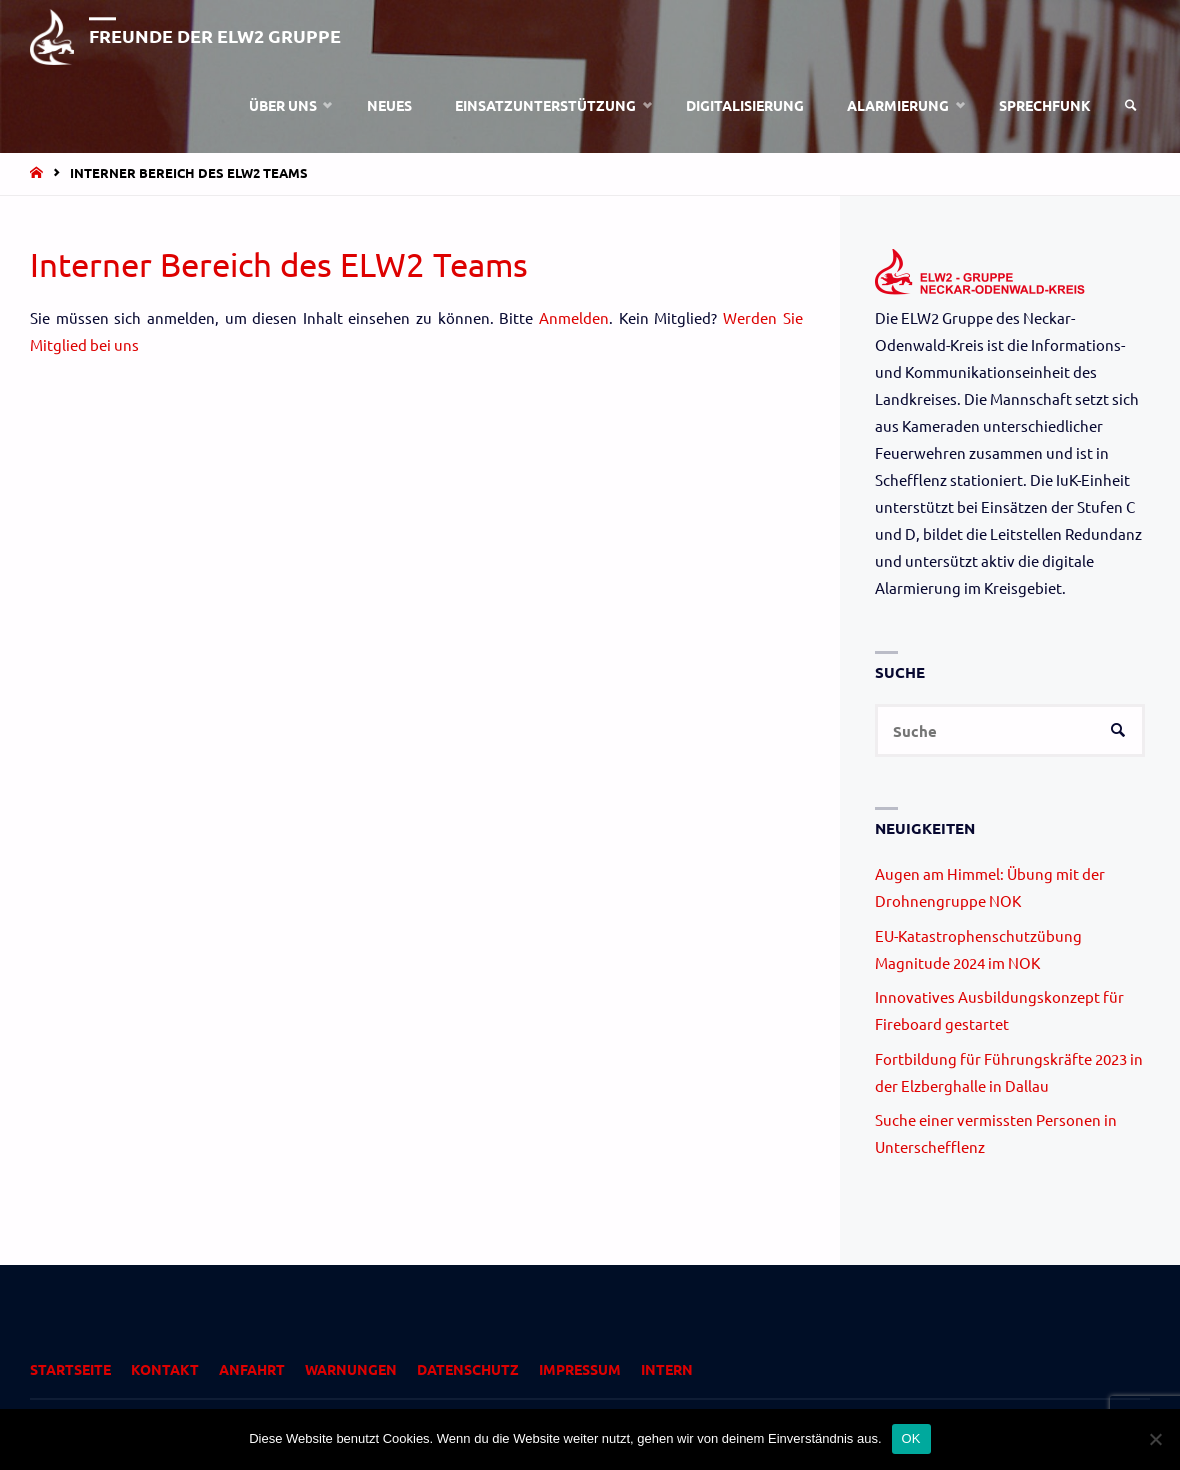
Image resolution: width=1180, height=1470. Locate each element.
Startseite (70, 1369)
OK (911, 1438)
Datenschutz (468, 1369)
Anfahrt (252, 1369)
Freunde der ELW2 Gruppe (215, 35)
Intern (667, 1369)
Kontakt (165, 1369)
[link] (1131, 105)
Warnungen (351, 1369)
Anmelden (574, 317)
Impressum (580, 1369)
